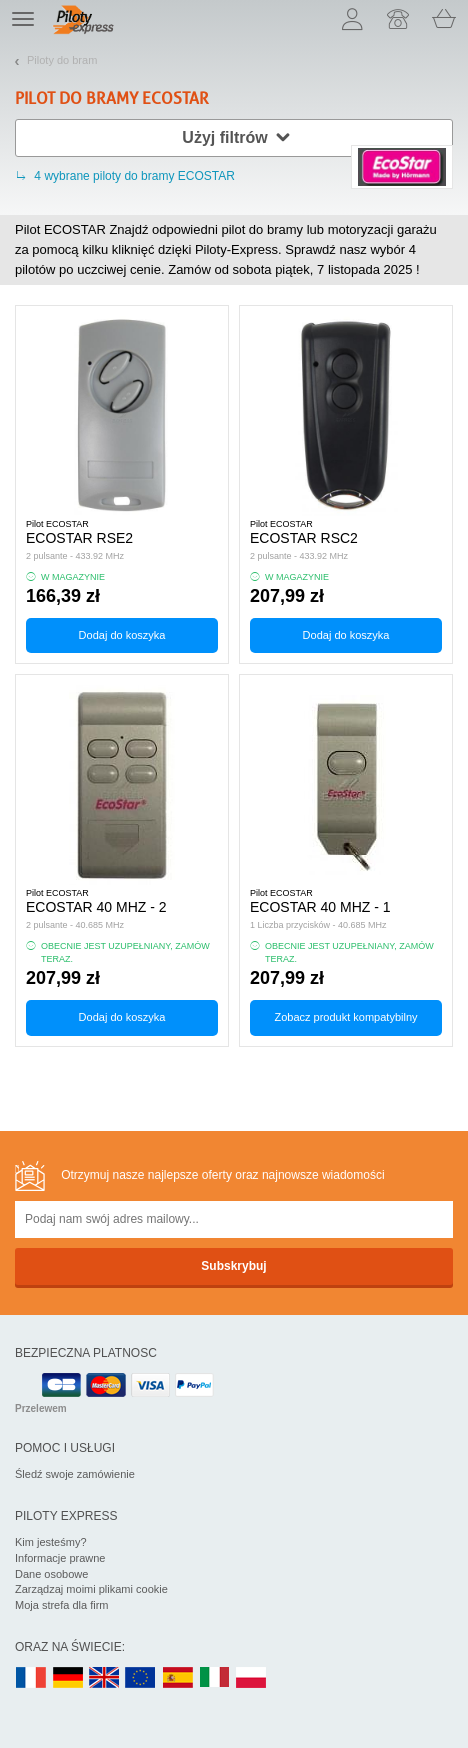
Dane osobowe (51, 1574)
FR (31, 1678)
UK (105, 1678)
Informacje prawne (60, 1558)
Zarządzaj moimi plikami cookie (91, 1589)
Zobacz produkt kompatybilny (345, 1017)
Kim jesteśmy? (51, 1542)
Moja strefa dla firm (62, 1605)
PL (252, 1678)
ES (178, 1678)
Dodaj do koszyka (122, 635)
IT (215, 1678)
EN (141, 1678)
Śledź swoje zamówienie (75, 1474)
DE (68, 1678)
